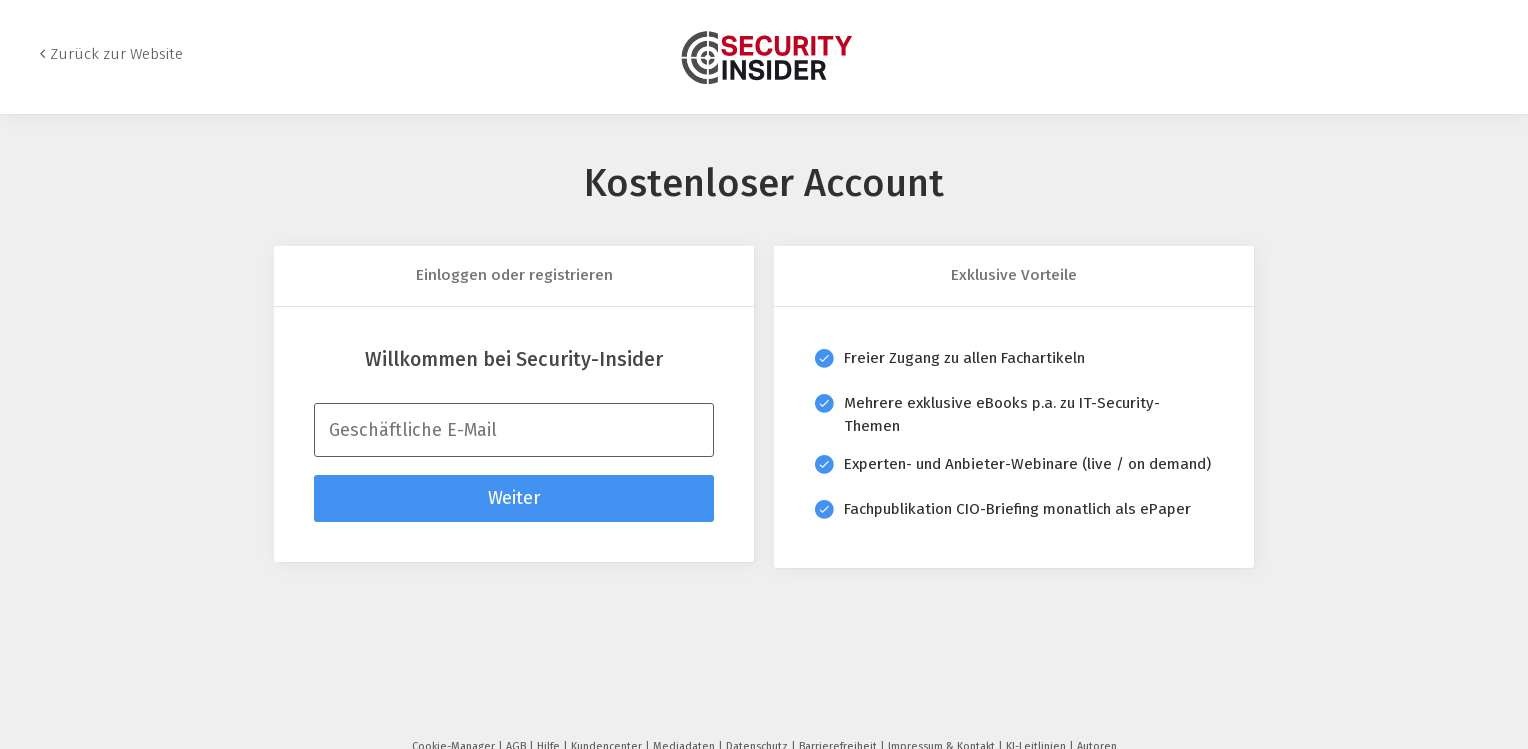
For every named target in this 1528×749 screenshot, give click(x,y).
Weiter (514, 498)
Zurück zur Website (116, 54)
